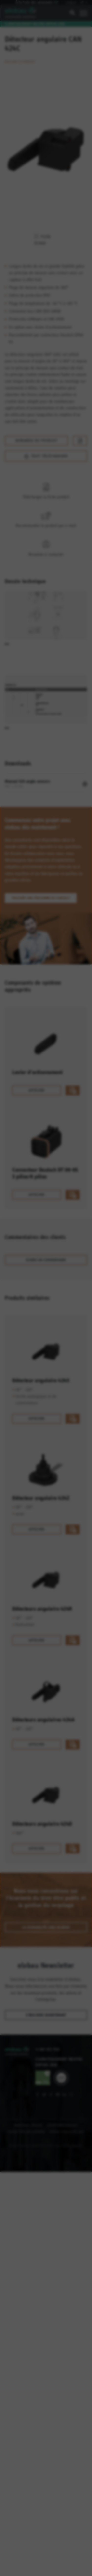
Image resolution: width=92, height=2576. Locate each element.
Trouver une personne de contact (41, 1386)
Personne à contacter (46, 577)
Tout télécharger (49, 460)
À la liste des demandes (39, 2)
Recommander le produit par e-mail (46, 548)
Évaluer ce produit (20, 66)
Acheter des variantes (55, 445)
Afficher (36, 1579)
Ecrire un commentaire (46, 1748)
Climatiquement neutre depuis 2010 (35, 24)
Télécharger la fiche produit (46, 519)
